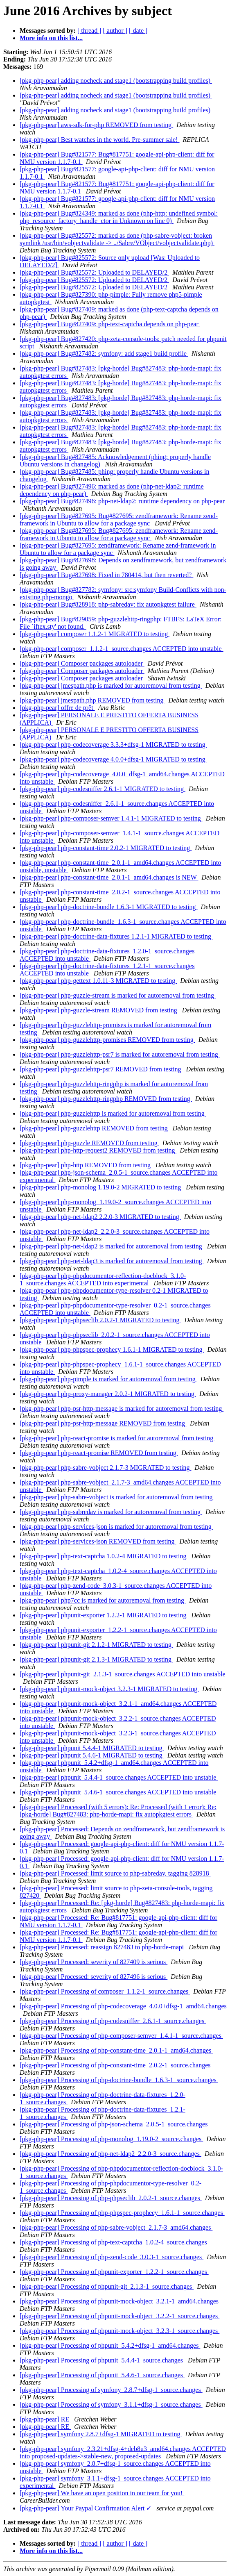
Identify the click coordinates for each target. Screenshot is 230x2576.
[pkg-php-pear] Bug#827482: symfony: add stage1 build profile (104, 353)
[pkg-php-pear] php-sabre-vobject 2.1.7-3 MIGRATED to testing (105, 1467)
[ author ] (115, 30)
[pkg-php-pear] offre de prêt (57, 707)
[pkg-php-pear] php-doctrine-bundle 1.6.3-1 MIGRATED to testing (109, 906)
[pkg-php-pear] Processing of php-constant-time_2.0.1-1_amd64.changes (116, 2050)
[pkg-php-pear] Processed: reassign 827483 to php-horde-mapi (102, 1947)
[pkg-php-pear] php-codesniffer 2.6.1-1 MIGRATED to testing (102, 788)
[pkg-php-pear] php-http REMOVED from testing (86, 1165)
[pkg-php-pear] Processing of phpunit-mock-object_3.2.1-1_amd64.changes (120, 2301)
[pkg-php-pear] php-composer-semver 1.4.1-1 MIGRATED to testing (111, 818)
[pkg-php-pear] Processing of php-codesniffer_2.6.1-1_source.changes (113, 2020)
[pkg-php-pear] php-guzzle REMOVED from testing (89, 1142)
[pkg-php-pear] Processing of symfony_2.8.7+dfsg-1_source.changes (111, 2389)
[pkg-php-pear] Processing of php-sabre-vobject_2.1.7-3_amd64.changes (116, 2227)
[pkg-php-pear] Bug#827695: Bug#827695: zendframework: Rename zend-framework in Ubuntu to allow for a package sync (119, 519)
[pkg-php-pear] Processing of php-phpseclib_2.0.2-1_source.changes (111, 2197)
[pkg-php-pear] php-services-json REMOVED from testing (98, 1541)
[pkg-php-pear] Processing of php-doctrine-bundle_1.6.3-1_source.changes (119, 2079)
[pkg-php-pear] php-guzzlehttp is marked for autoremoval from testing (113, 1113)
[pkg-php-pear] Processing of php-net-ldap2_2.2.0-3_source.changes (110, 2153)
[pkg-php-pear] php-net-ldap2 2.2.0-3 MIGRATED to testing (100, 1216)
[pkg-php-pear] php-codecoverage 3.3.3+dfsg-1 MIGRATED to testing (113, 744)
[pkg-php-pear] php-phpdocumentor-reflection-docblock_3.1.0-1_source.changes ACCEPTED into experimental (103, 1279)
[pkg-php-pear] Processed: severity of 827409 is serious (93, 1961)
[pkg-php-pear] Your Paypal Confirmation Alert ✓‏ (86, 2508)
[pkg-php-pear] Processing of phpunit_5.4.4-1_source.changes (102, 2360)
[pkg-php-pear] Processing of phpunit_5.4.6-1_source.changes (102, 2374)
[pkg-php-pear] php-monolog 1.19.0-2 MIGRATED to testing (101, 1187)
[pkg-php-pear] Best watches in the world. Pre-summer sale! (100, 139)
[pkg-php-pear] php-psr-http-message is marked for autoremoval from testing (121, 1408)
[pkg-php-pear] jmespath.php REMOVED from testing (92, 700)
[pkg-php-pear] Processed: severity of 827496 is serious (93, 1976)
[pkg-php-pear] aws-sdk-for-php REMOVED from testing (96, 124)
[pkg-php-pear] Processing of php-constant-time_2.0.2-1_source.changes (116, 2065)
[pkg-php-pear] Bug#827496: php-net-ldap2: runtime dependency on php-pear (122, 501)
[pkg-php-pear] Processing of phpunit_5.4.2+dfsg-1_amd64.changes (110, 2345)
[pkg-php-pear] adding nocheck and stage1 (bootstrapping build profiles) (116, 80)
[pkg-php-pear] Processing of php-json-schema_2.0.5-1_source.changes (114, 2124)
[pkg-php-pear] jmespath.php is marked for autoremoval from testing (111, 685)
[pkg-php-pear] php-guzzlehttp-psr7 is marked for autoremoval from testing (120, 1054)
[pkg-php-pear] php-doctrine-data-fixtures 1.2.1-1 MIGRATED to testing (116, 936)
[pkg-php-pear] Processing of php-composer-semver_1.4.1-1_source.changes (121, 2035)
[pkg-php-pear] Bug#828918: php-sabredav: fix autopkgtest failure (108, 604)
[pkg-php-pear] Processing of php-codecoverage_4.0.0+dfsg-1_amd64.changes (123, 2006)
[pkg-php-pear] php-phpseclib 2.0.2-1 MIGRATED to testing (100, 1319)
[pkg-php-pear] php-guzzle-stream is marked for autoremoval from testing (118, 995)
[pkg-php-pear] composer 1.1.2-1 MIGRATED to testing (94, 633)
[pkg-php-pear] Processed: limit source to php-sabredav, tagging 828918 (115, 1873)
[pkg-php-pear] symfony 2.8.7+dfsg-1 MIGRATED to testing (101, 2433)
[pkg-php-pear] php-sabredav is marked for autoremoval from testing (111, 1511)
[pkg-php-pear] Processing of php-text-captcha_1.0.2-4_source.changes (114, 2242)
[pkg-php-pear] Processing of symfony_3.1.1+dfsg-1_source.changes (111, 2404)
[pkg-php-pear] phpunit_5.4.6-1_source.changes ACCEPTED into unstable (119, 1792)
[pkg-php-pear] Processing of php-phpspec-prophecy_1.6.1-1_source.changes (122, 2212)
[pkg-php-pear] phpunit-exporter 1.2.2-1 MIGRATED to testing (104, 1615)
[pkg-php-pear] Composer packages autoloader (82, 663)
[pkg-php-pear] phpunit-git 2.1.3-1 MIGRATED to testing (96, 1659)
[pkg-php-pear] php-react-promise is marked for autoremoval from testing (117, 1438)
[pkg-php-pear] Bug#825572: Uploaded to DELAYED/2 (94, 272)
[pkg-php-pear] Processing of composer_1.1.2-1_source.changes (105, 1991)
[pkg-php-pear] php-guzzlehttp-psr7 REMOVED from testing (101, 1069)
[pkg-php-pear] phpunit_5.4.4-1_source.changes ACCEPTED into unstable (119, 1777)
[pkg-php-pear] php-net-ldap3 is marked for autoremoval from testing (112, 1260)
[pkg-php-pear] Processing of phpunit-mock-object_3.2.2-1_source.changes (119, 2315)
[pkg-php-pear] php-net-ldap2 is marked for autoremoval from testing (112, 1246)
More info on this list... (51, 37)
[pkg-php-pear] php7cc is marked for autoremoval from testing (103, 1600)
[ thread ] (89, 30)
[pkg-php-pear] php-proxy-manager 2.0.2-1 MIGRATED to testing (108, 1393)
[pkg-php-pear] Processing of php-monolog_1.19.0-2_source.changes (111, 2138)
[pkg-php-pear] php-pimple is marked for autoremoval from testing (108, 1379)
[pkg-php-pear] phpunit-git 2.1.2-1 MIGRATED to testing (96, 1644)
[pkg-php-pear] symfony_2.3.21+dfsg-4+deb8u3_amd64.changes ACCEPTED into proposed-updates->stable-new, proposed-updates (123, 2452)
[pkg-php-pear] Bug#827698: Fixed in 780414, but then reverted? (106, 574)
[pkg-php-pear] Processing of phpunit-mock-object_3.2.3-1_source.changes (119, 2330)
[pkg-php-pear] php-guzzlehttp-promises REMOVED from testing (107, 1039)
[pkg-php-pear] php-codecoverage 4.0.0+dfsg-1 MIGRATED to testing (113, 759)
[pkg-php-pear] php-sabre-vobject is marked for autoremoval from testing (117, 1497)
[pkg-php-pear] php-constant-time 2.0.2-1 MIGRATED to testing (106, 847)
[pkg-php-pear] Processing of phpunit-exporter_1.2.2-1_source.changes (114, 2271)
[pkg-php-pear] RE (45, 2419)
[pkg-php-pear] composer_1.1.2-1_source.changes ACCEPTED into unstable (121, 648)
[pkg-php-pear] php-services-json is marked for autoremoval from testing (116, 1526)
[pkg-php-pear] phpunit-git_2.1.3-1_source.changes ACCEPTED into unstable (122, 1674)
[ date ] (138, 30)
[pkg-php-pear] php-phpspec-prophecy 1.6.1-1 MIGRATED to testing (112, 1349)
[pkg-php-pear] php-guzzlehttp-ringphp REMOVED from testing (106, 1098)
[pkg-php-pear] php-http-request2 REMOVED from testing (98, 1150)
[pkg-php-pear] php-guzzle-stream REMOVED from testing (99, 1010)
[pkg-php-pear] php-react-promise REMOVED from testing (99, 1452)
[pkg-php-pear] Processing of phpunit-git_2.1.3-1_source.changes (107, 2286)
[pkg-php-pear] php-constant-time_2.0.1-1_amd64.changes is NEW (109, 877)
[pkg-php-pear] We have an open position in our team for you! (102, 2493)
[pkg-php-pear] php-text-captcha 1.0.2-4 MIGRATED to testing (104, 1556)
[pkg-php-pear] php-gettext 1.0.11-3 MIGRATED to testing (98, 980)
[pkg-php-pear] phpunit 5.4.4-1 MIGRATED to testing (92, 1747)
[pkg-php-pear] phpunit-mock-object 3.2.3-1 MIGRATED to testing (109, 1688)
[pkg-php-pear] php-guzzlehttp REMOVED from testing (94, 1128)
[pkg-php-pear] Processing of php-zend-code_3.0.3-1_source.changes (111, 2256)
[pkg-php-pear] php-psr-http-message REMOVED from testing (103, 1423)
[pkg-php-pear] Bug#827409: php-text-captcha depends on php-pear (110, 324)
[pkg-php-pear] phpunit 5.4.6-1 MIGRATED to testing (92, 1755)
